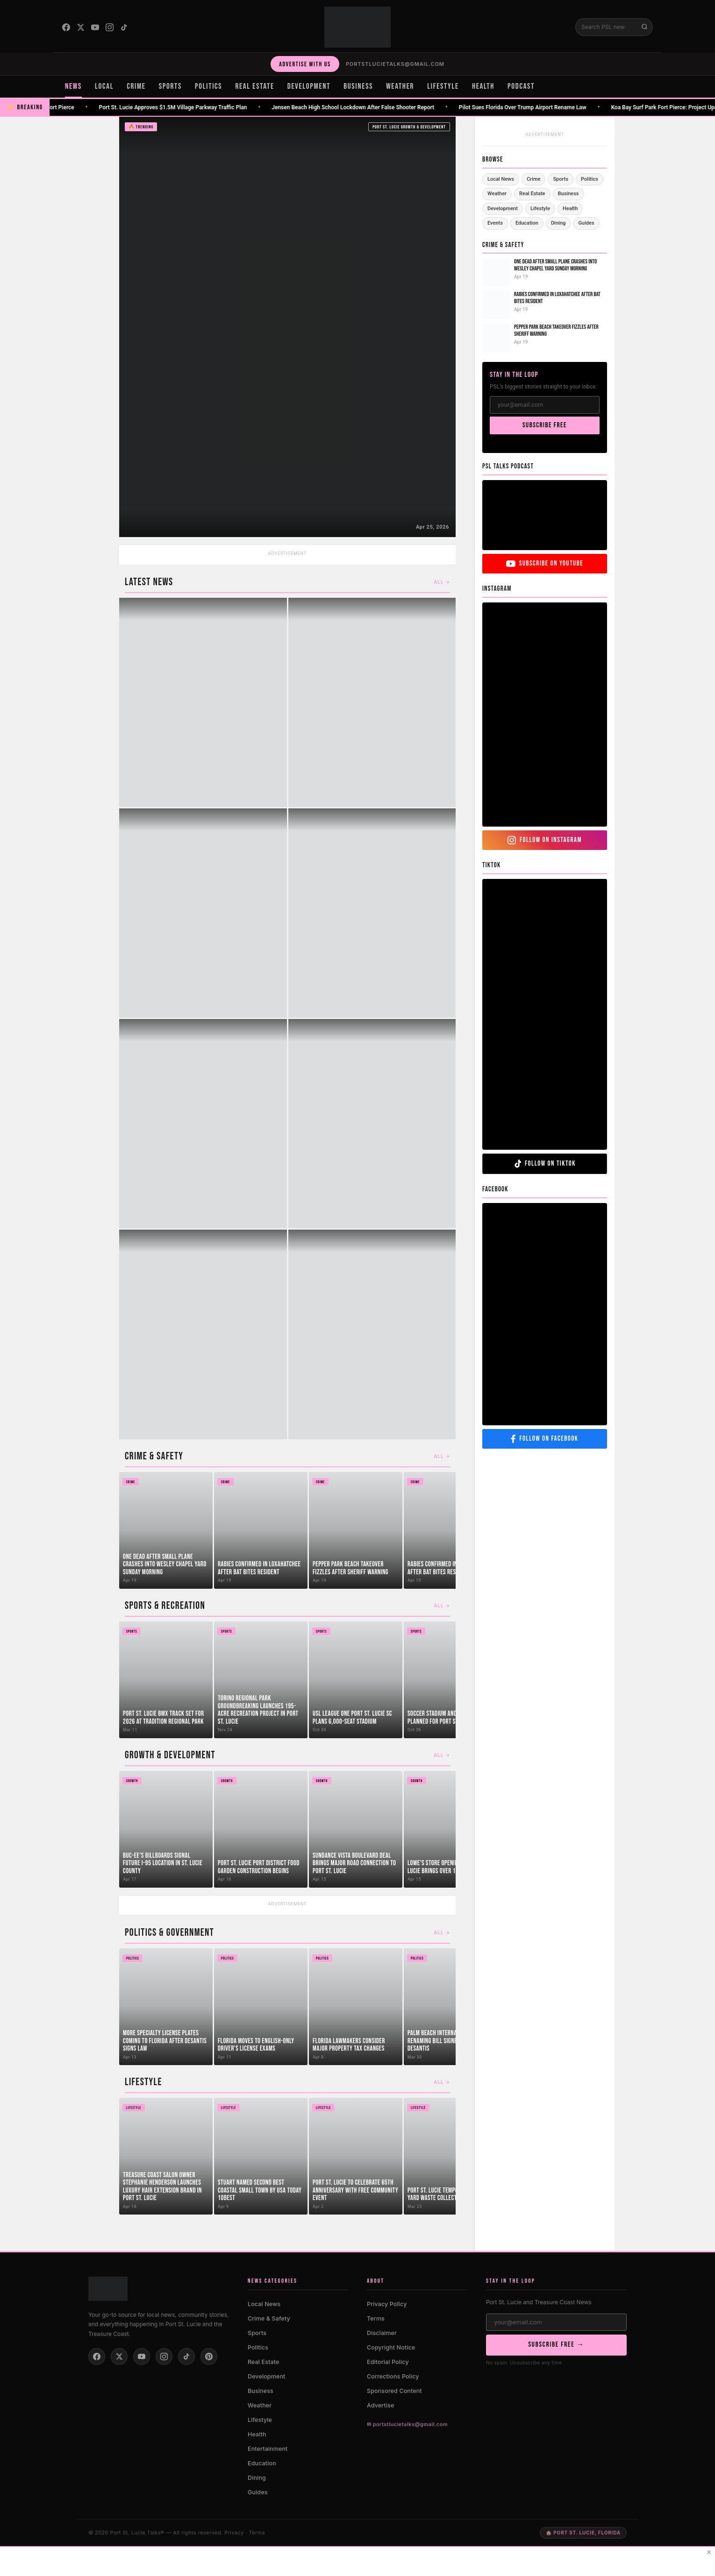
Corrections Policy (393, 2376)
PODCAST (521, 86)
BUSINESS (358, 86)
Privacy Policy (387, 2303)
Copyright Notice (391, 2347)
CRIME (136, 86)
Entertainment (268, 2448)
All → (442, 582)
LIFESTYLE (443, 86)
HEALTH (483, 86)
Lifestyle (540, 208)
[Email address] (556, 2322)
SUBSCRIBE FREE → (556, 2344)
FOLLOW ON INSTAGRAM (545, 839)
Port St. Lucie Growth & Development (409, 127)
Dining (558, 223)
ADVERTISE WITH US (305, 64)
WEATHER (400, 86)
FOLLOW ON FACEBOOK (544, 1438)
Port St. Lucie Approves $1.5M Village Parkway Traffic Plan (184, 107)
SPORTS (170, 86)
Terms (376, 2318)
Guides (586, 223)
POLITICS (208, 86)
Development (502, 208)
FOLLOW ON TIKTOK (545, 1163)
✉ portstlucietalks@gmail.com (407, 2424)
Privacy (234, 2532)
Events (495, 223)
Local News (500, 179)
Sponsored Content (394, 2390)
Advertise (380, 2405)
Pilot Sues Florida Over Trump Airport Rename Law (533, 107)
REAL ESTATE (254, 86)
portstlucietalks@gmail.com (395, 64)
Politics (589, 179)
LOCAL (104, 86)
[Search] (606, 27)
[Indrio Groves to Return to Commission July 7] (287, 327)
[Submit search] (644, 27)
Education (526, 223)
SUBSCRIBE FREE (544, 425)
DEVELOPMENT (308, 86)
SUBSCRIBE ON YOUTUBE (544, 563)
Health (570, 208)
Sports (560, 179)
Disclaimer (382, 2332)
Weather (497, 194)
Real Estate (532, 194)
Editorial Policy (388, 2361)
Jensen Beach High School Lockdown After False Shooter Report (364, 107)
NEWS (73, 86)
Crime (533, 179)
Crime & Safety (269, 2318)
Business (568, 194)
